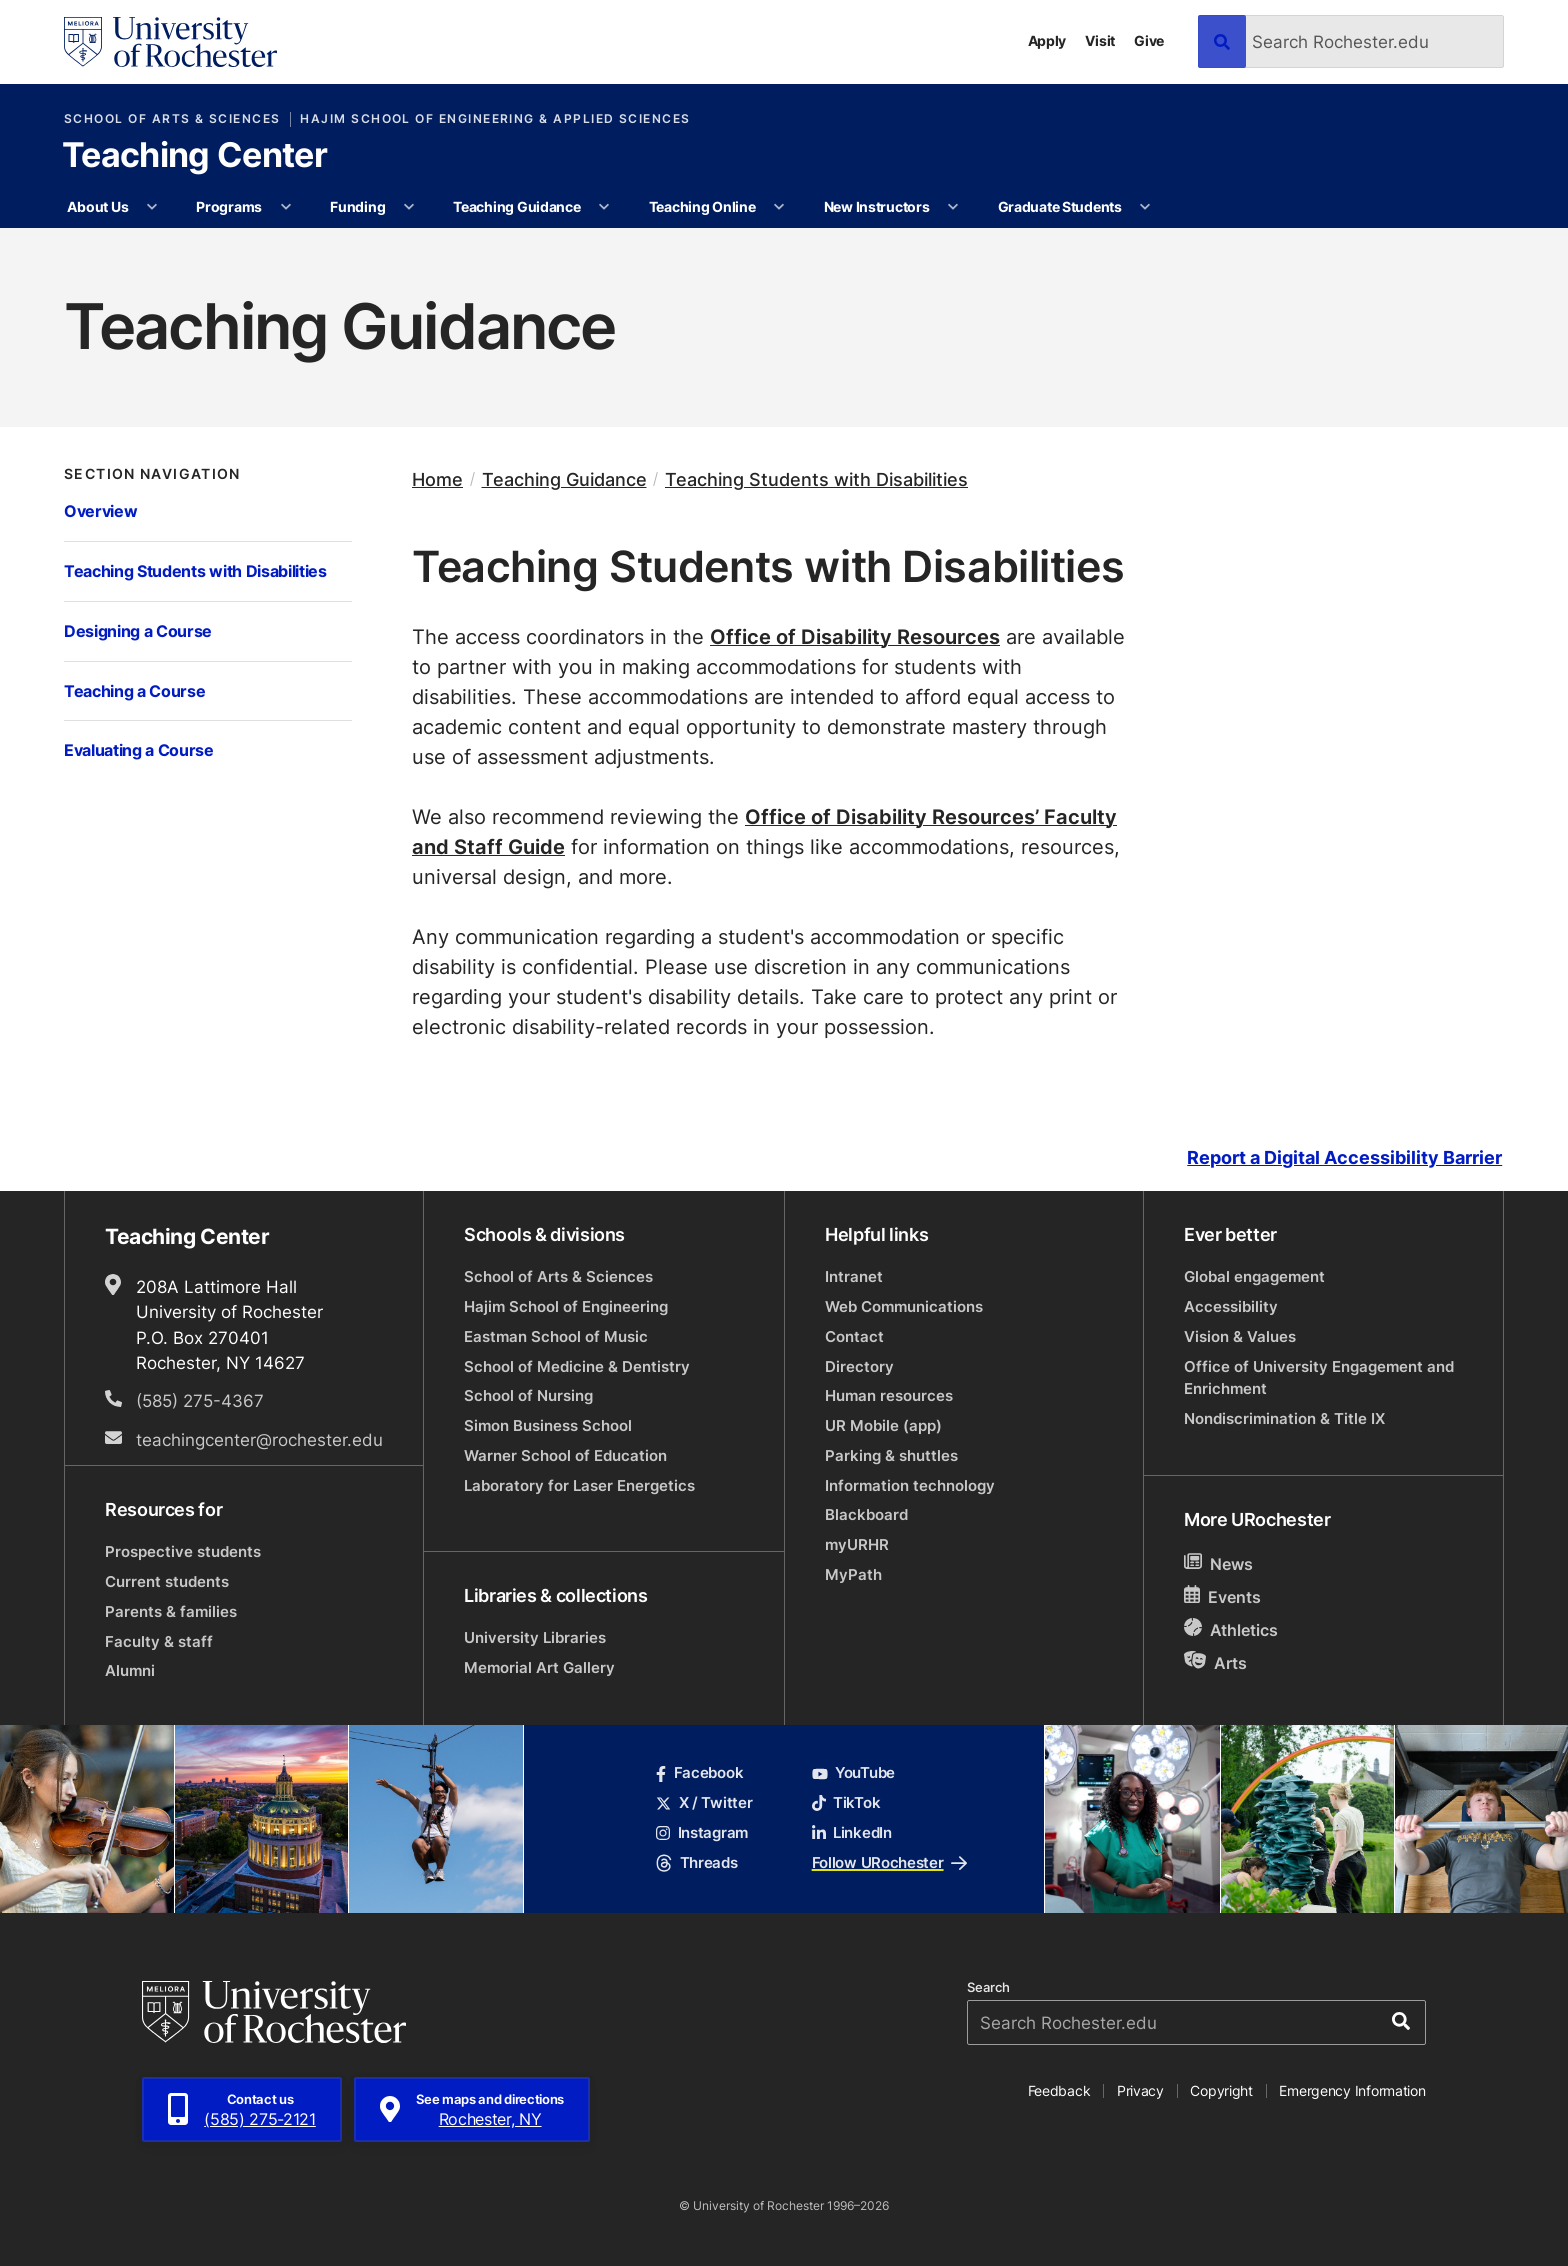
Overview (100, 510)
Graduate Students (1060, 206)
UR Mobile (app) (883, 1425)
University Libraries (535, 1637)
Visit (1100, 40)
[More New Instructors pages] (953, 207)
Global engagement (1254, 1276)
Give (1149, 40)
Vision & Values (1240, 1336)
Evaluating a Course (139, 749)
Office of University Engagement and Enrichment (1319, 1377)
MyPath (853, 1574)
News (1218, 1563)
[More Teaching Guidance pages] (604, 207)
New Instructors (877, 206)
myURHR (857, 1544)
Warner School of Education (565, 1455)
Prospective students (183, 1551)
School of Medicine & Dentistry (577, 1366)
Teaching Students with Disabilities (195, 570)
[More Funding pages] (409, 207)
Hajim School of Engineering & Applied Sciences (495, 119)
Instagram (702, 1832)
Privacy (1140, 2090)
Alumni (130, 1670)
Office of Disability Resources (855, 636)
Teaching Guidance (516, 206)
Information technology (910, 1485)
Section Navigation (152, 474)
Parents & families (171, 1611)
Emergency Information (1352, 2090)
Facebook (699, 1772)
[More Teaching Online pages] (779, 207)
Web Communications (904, 1306)
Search (988, 1987)
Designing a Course (138, 630)
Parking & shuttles (891, 1455)
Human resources (889, 1395)
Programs (229, 206)
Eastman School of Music (556, 1336)
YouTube (853, 1772)
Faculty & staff (159, 1641)
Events (1222, 1596)
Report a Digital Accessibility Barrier (1344, 1157)
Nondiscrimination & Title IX (1284, 1418)
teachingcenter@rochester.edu (259, 1439)
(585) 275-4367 (200, 1400)
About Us (97, 206)
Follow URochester (889, 1862)
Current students (167, 1581)
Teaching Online (702, 206)
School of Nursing (528, 1395)
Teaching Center (194, 157)
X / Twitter (704, 1802)
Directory (859, 1366)
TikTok (846, 1802)
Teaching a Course (134, 690)
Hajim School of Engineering (566, 1306)
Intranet (854, 1276)
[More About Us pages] (152, 207)
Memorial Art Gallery (539, 1667)
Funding (357, 206)
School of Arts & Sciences (172, 119)
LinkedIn (852, 1832)
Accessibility (1231, 1306)
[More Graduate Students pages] (1145, 207)
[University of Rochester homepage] (170, 42)
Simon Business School (548, 1425)
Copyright (1221, 2090)
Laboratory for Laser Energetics (579, 1485)
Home (437, 479)
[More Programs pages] (286, 207)
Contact (854, 1336)
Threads (696, 1862)
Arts (1215, 1662)
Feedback (1059, 2090)
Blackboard (866, 1514)
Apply (1047, 40)
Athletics (1231, 1629)
